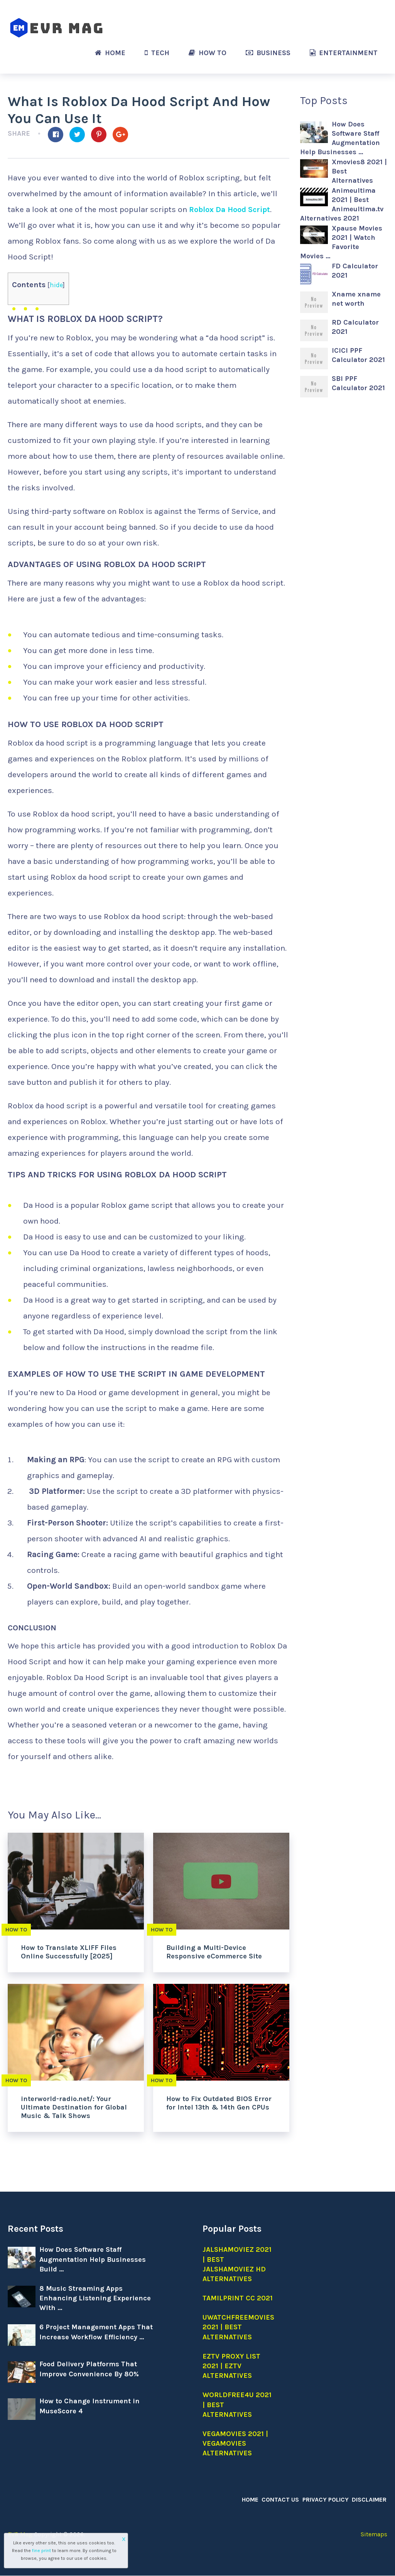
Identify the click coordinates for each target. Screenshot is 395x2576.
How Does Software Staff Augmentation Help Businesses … (340, 138)
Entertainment (344, 53)
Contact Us (283, 2499)
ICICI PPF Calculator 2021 (358, 355)
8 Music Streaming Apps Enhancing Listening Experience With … (95, 2298)
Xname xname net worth (356, 299)
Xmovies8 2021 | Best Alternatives (359, 171)
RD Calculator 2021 (355, 327)
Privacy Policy (327, 2499)
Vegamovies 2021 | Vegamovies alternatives (235, 2443)
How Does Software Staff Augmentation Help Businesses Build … (92, 2259)
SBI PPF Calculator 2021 (358, 383)
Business (268, 53)
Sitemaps (374, 2534)
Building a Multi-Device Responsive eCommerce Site (214, 1951)
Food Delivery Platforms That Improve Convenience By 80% (89, 2369)
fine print (41, 2550)
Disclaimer (370, 2499)
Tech (157, 53)
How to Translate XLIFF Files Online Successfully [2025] (68, 1951)
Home (110, 53)
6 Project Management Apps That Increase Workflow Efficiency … (96, 2332)
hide (56, 285)
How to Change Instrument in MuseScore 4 (89, 2406)
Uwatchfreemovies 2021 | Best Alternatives (238, 2327)
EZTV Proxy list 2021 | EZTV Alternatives (231, 2366)
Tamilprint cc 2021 (238, 2298)
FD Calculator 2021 (355, 270)
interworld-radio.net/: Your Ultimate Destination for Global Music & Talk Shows (74, 2107)
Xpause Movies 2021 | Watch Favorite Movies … (341, 242)
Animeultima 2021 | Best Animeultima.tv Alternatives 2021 (341, 204)
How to (207, 53)
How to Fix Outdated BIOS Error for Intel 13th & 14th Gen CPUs (219, 2102)
